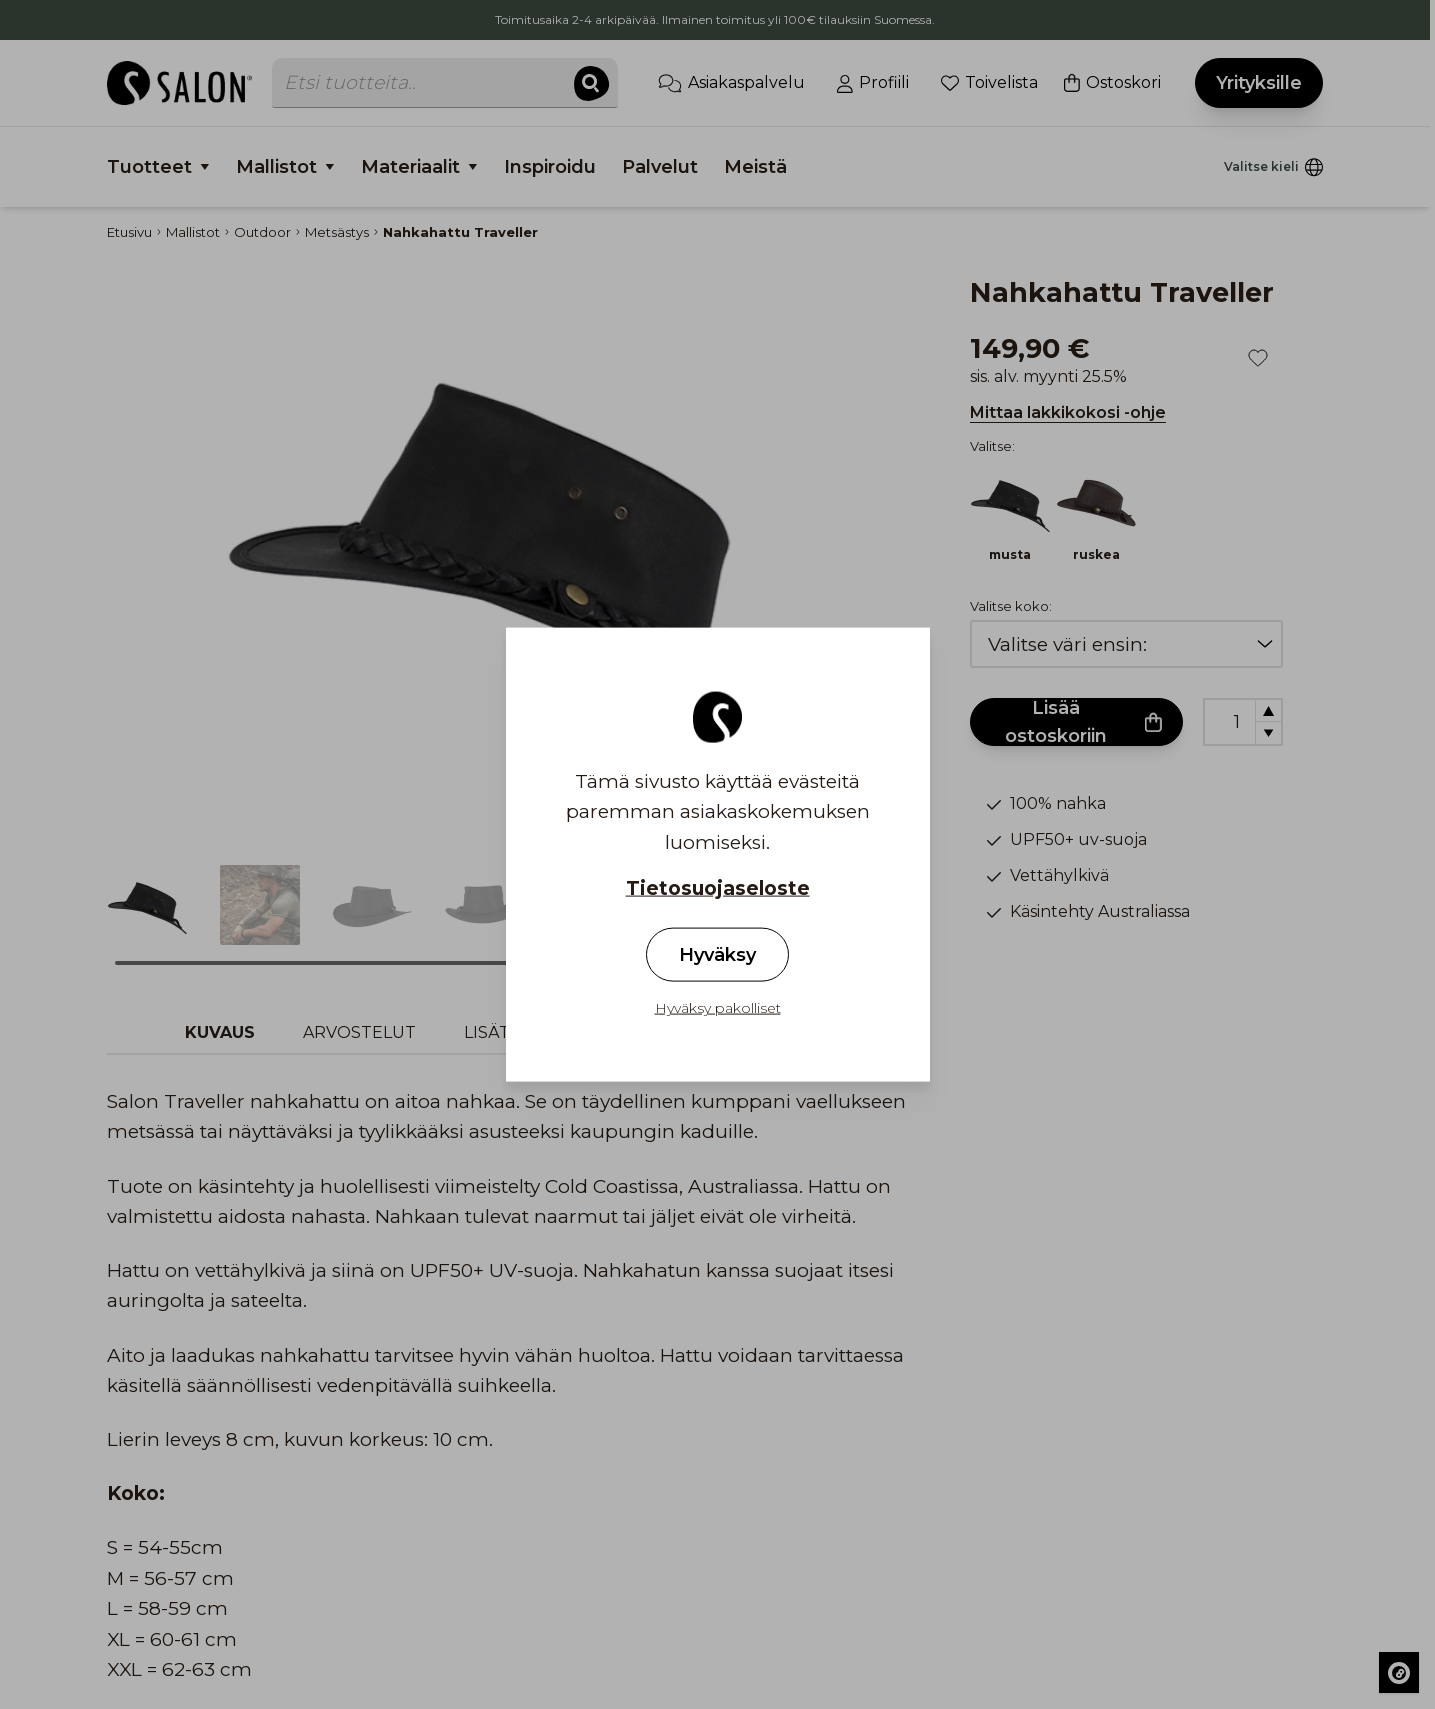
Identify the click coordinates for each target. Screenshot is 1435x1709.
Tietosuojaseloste (718, 888)
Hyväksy (717, 955)
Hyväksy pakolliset (718, 1008)
